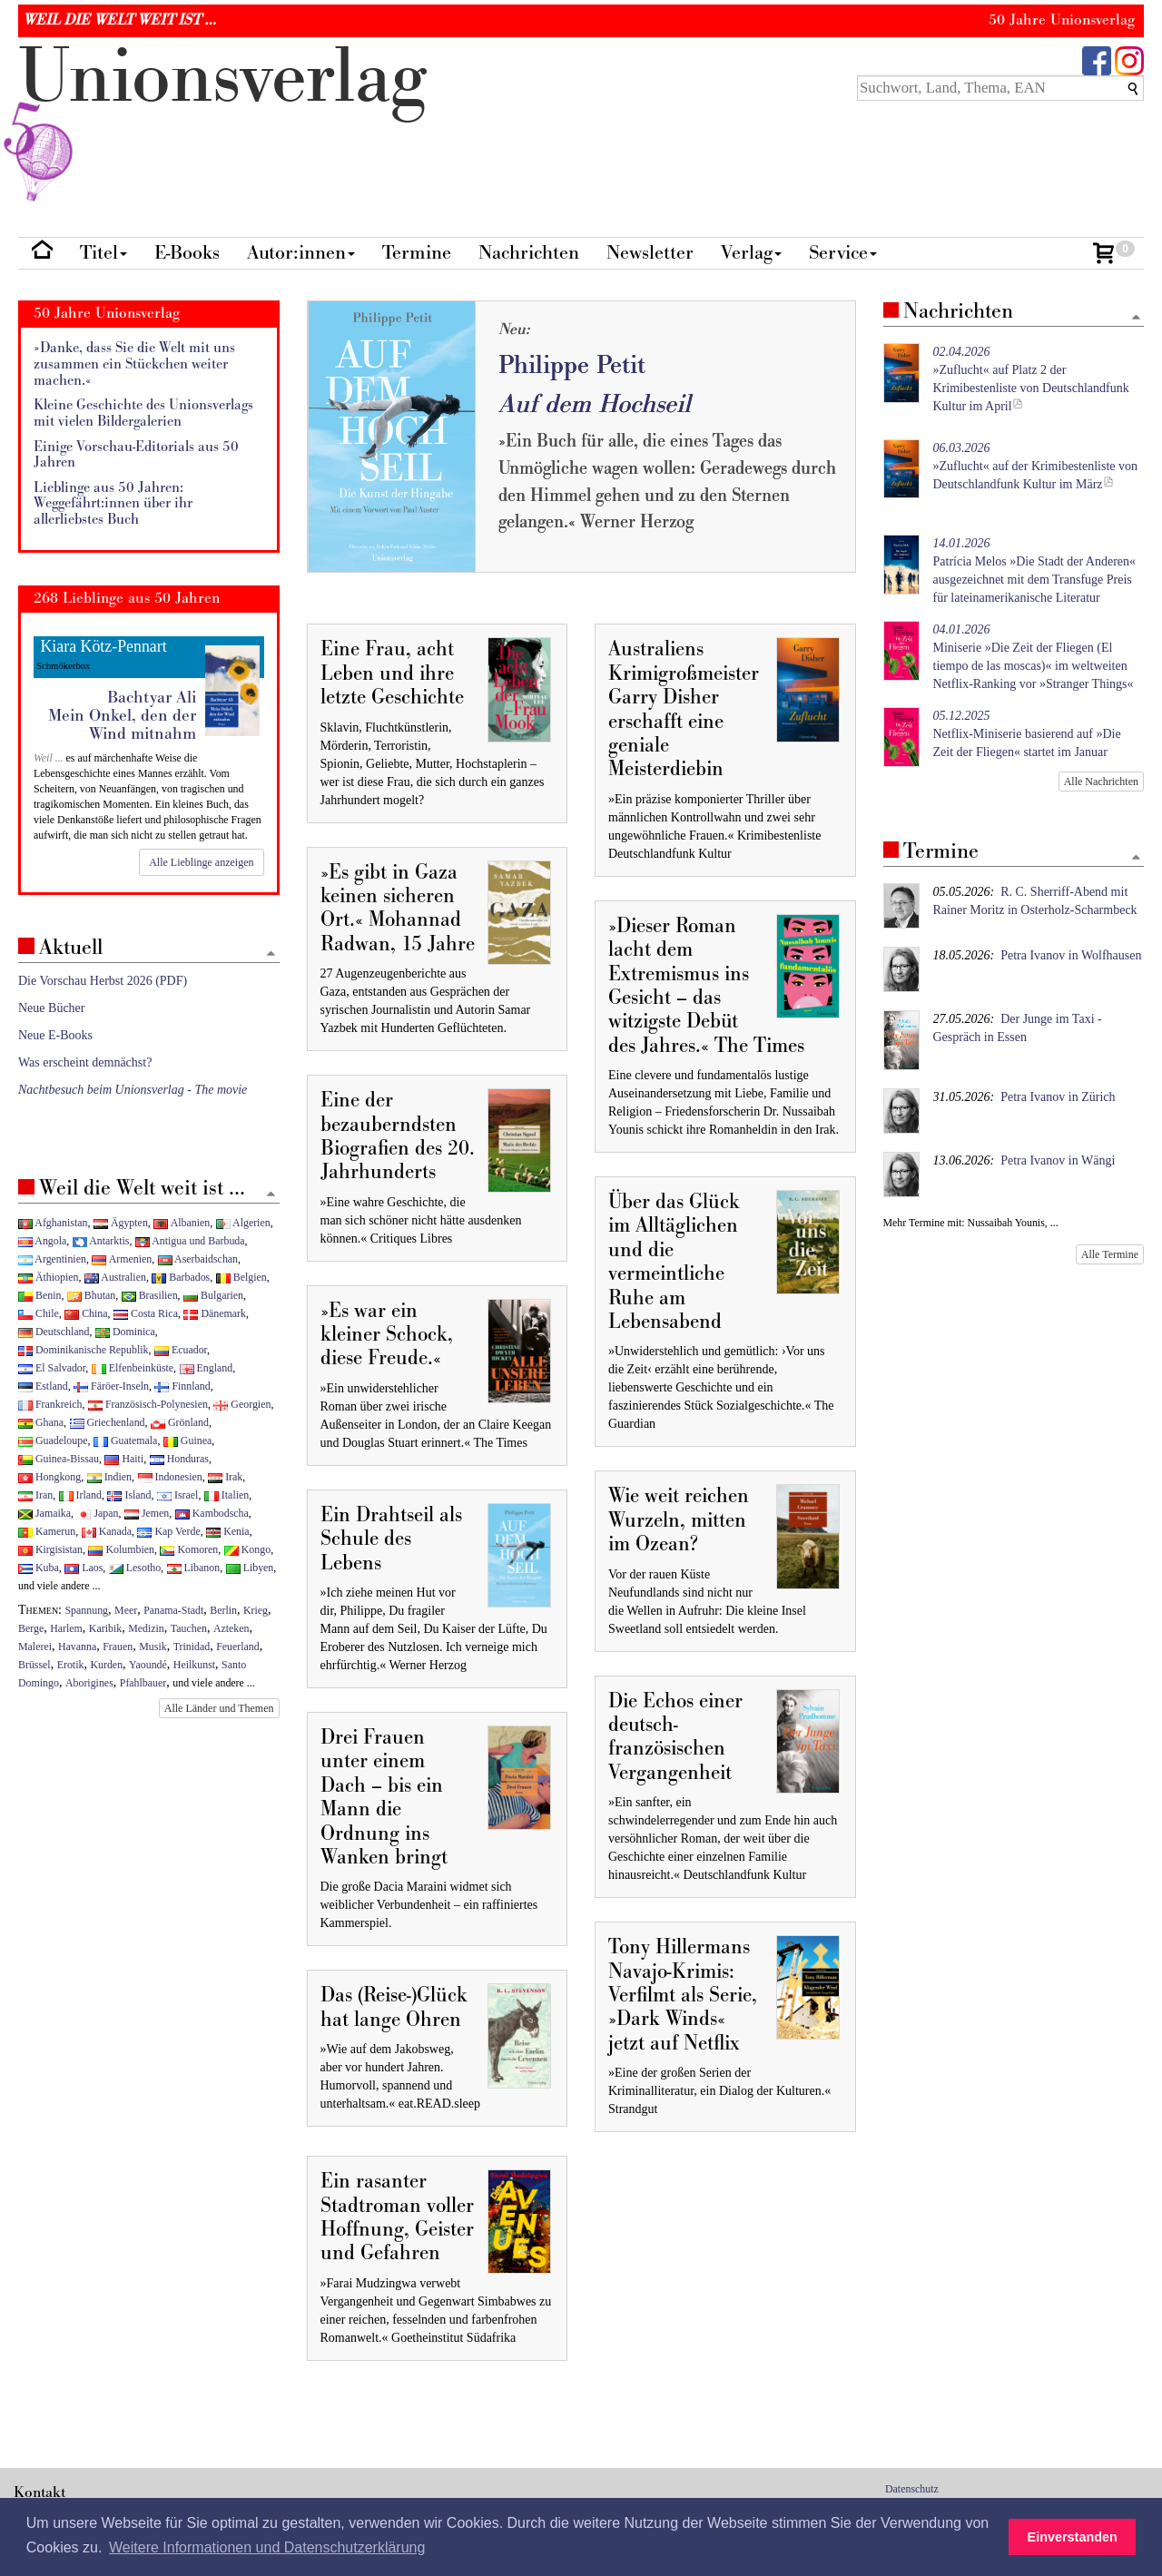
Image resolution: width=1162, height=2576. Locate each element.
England (206, 1368)
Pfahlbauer (143, 1682)
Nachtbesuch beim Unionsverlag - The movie (132, 1089)
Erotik (70, 1664)
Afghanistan (52, 1222)
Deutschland (53, 1331)
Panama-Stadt (173, 1610)
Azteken (231, 1628)
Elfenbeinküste (132, 1368)
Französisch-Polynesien (148, 1404)
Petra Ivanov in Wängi (1057, 1160)
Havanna (77, 1646)
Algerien (243, 1222)
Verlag (751, 253)
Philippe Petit (571, 365)
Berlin (223, 1610)
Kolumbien (120, 1549)
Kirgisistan (50, 1549)
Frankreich (50, 1404)
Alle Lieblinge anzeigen (201, 862)
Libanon (194, 1567)
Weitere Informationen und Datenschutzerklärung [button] (267, 2547)
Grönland (180, 1422)
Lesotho (135, 1567)
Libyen (250, 1567)
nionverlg (222, 120)
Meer (125, 1610)
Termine (416, 253)
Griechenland (107, 1422)
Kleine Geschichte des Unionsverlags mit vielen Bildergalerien (143, 413)
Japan (97, 1513)
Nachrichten (528, 253)
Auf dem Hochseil (594, 404)
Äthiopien (48, 1277)
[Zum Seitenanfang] (1136, 318)
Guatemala (125, 1440)
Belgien (241, 1277)
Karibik (105, 1628)
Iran (35, 1495)
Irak (225, 1476)
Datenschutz (912, 2489)
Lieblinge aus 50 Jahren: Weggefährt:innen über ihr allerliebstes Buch (113, 503)
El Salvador (51, 1368)
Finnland (182, 1386)
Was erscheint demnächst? (85, 1062)
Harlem (66, 1628)
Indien (109, 1476)
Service (843, 253)
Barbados (181, 1277)
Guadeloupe (52, 1440)
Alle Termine (1109, 1254)
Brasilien (150, 1295)
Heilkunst (194, 1664)
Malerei (35, 1646)
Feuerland (238, 1646)
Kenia (227, 1531)
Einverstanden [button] (1073, 2537)
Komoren (189, 1549)
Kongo (247, 1549)
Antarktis (101, 1240)
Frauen (118, 1646)
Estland (43, 1386)
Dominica (125, 1331)
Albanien (181, 1222)
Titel (103, 253)
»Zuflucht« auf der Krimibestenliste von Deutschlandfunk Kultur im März (1035, 466)
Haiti (123, 1458)
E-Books (187, 253)
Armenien (122, 1259)
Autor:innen (301, 253)
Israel (177, 1495)
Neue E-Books (55, 1035)
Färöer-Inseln (111, 1386)
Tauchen (189, 1628)
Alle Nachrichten (1101, 781)
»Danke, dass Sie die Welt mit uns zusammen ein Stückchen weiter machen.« (134, 363)
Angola (42, 1240)
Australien (115, 1277)
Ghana (41, 1422)
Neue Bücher (51, 1008)
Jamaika (44, 1513)
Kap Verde (168, 1531)
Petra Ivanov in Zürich (1057, 1097)
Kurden (106, 1664)
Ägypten (121, 1222)
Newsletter (650, 253)
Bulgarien (213, 1295)
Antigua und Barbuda (190, 1240)
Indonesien (170, 1476)
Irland (80, 1495)
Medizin (146, 1628)
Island (129, 1495)
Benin (39, 1295)
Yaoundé (148, 1664)
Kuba (38, 1567)
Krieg (255, 1610)
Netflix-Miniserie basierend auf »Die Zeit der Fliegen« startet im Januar (1027, 734)
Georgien (242, 1404)
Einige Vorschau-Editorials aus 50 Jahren (136, 455)
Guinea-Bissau (58, 1458)
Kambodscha (212, 1513)
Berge (31, 1628)
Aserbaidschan (198, 1259)
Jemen (146, 1513)
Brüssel (34, 1664)
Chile (38, 1313)
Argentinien (52, 1259)
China (85, 1313)
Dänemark (214, 1313)
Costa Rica (145, 1313)
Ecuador (180, 1349)
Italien (226, 1495)
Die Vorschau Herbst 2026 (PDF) (102, 981)
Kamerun (46, 1531)
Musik (152, 1646)
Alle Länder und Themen (219, 1708)
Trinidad (192, 1646)
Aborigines (89, 1682)
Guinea (187, 1440)
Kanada (107, 1531)
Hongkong (49, 1476)
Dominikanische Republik (83, 1349)
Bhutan (91, 1295)
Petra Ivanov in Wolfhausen (1070, 955)
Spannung (87, 1610)
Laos (83, 1567)
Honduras (179, 1458)
